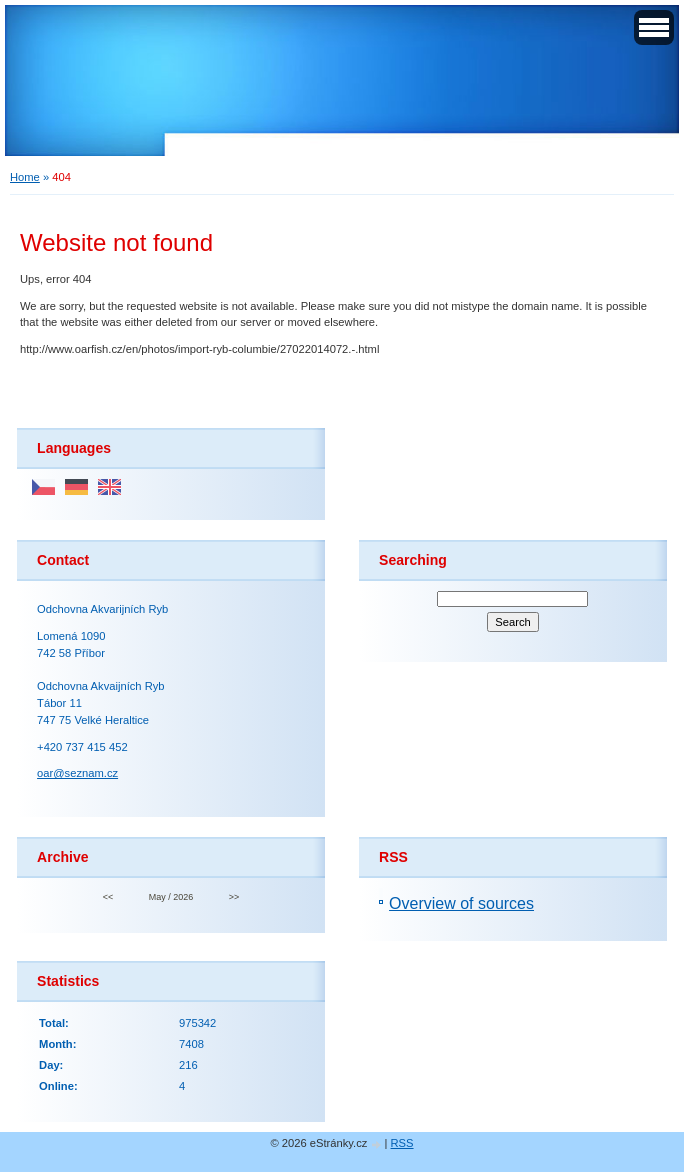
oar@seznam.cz (77, 773)
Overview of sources (461, 903)
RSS (402, 1143)
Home (25, 177)
